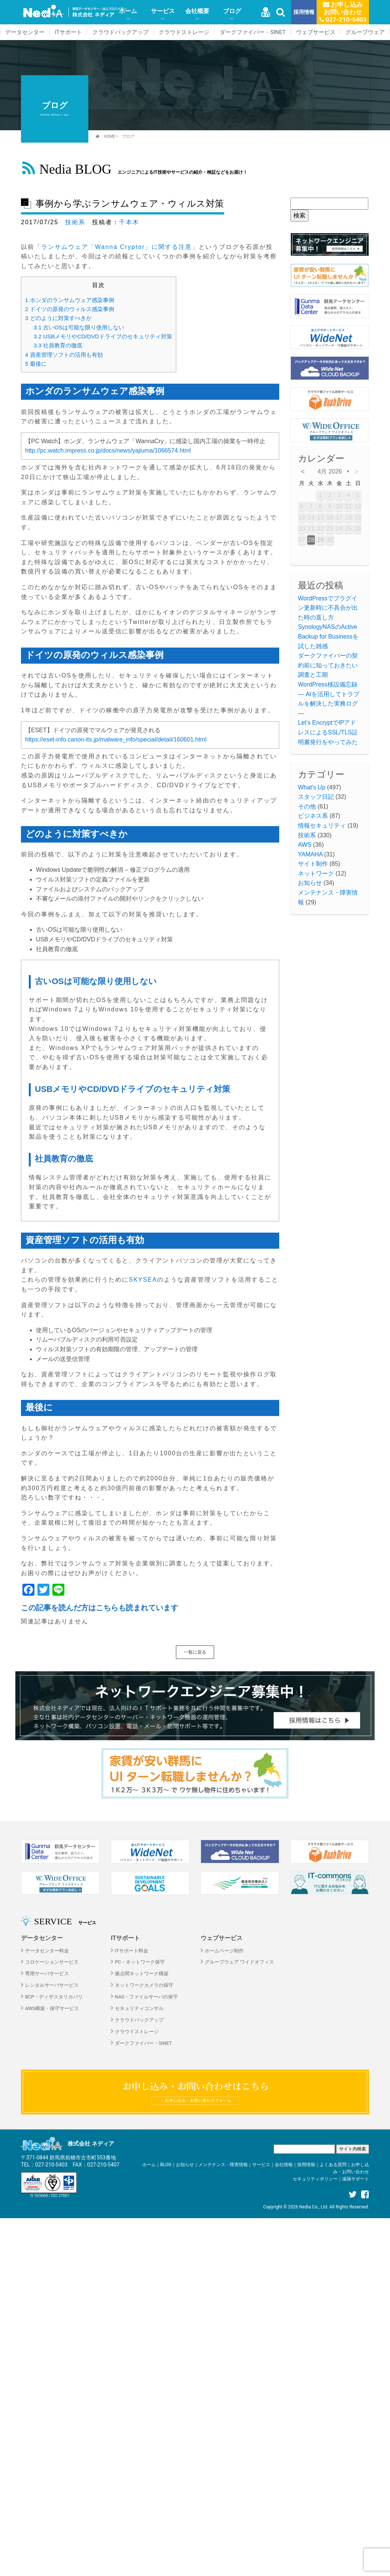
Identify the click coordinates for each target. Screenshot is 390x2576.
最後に (36, 363)
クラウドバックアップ (120, 32)
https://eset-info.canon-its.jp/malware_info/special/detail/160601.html (116, 739)
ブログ (232, 11)
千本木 (129, 222)
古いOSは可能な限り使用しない (79, 327)
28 (311, 540)
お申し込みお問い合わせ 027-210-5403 (343, 12)
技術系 (75, 222)
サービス (163, 11)
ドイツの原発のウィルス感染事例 (69, 309)
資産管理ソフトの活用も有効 (64, 354)
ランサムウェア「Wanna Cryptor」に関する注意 (116, 247)
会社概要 (197, 11)
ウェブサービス (315, 32)
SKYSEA (143, 1279)
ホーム (128, 11)
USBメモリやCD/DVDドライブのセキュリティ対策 (103, 336)
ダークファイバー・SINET (253, 32)
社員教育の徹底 (58, 345)
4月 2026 (330, 471)
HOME (109, 136)
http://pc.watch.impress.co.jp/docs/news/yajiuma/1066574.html (108, 450)
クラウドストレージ (184, 32)
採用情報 (303, 12)
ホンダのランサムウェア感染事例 (69, 300)
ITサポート (68, 32)
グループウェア (365, 32)
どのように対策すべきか (58, 318)
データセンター (25, 32)
